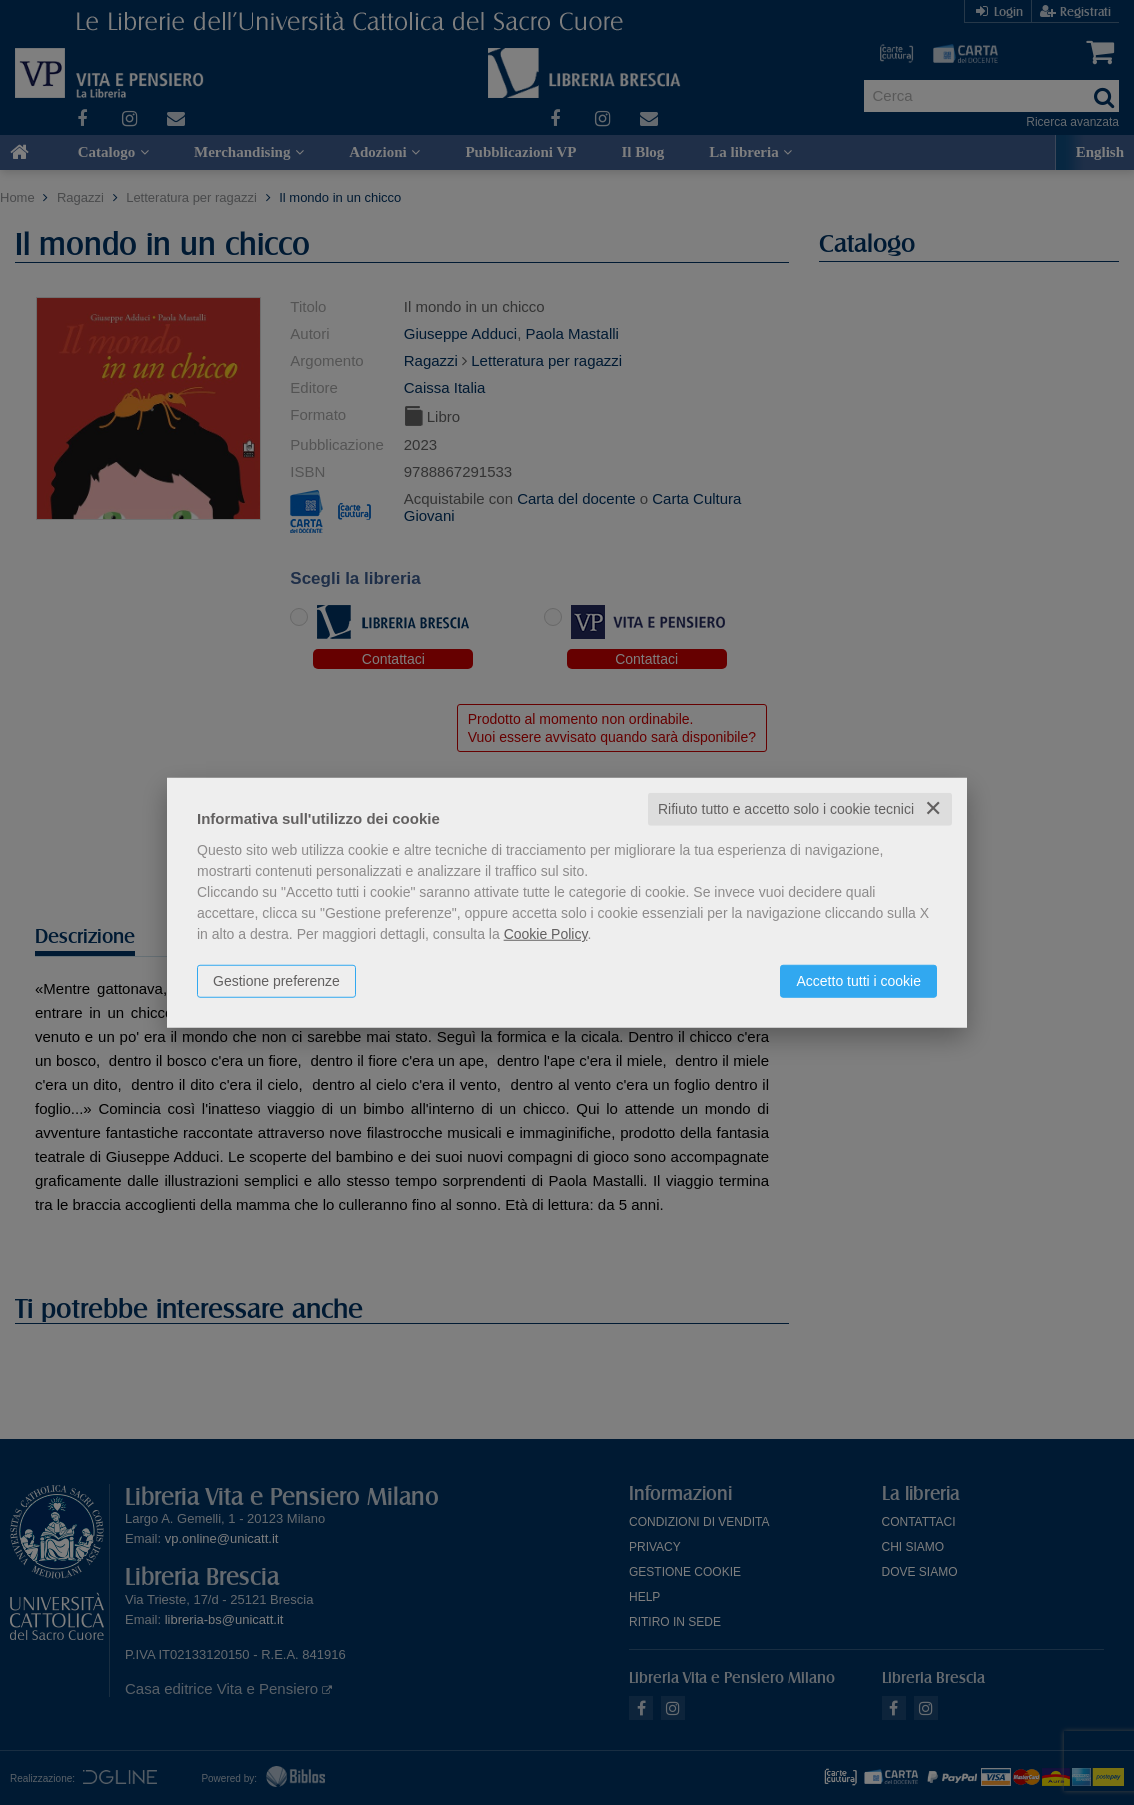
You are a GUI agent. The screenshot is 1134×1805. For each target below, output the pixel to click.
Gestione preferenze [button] (276, 981)
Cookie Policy (546, 934)
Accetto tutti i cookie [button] (858, 981)
